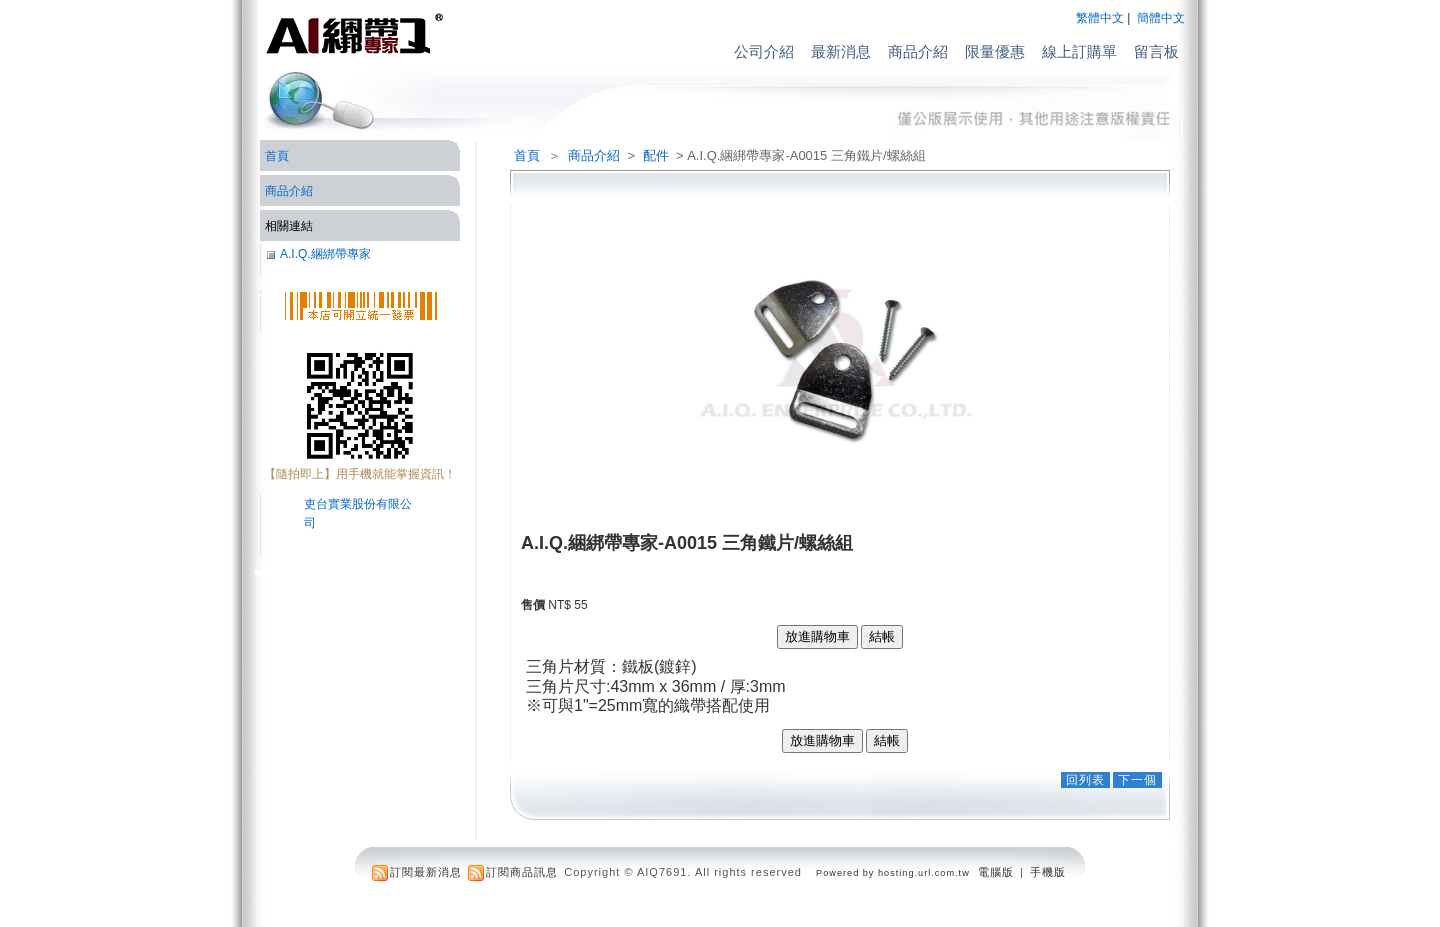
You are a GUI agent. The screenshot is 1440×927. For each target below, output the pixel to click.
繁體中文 (1100, 18)
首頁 (527, 155)
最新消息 (841, 51)
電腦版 (996, 872)
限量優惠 (995, 51)
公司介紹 (764, 51)
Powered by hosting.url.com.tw (893, 873)
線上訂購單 (1079, 51)
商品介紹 (918, 51)
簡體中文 (1161, 18)
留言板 (1156, 51)
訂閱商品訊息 (522, 872)
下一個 (1137, 780)
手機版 (1048, 872)
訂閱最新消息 (426, 872)
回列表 (1085, 780)
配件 (657, 155)
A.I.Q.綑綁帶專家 (325, 254)
